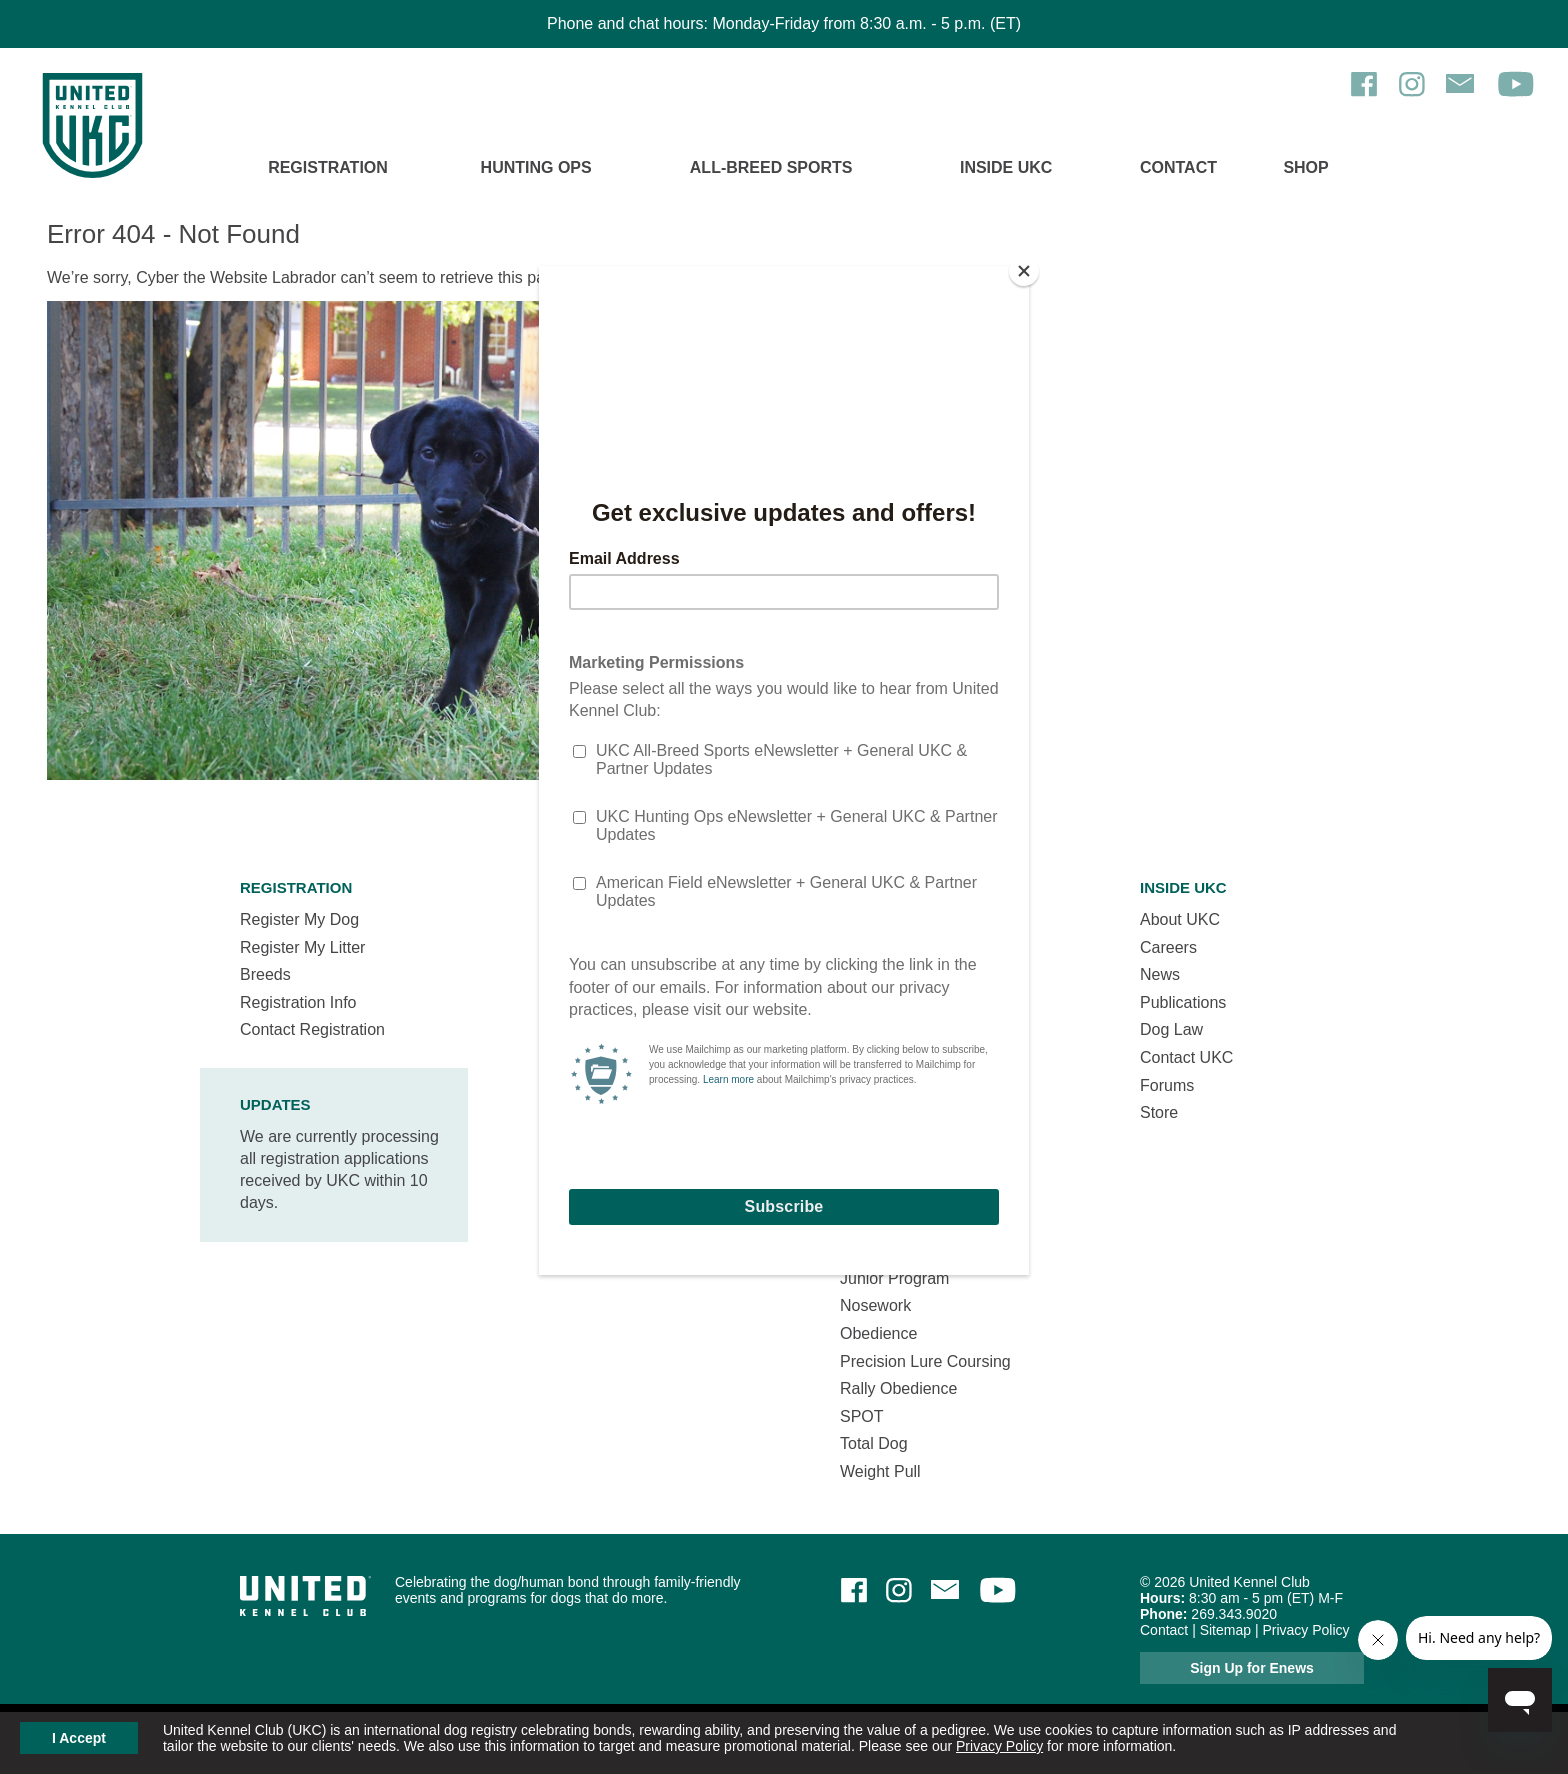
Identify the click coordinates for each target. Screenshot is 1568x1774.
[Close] (1024, 271)
